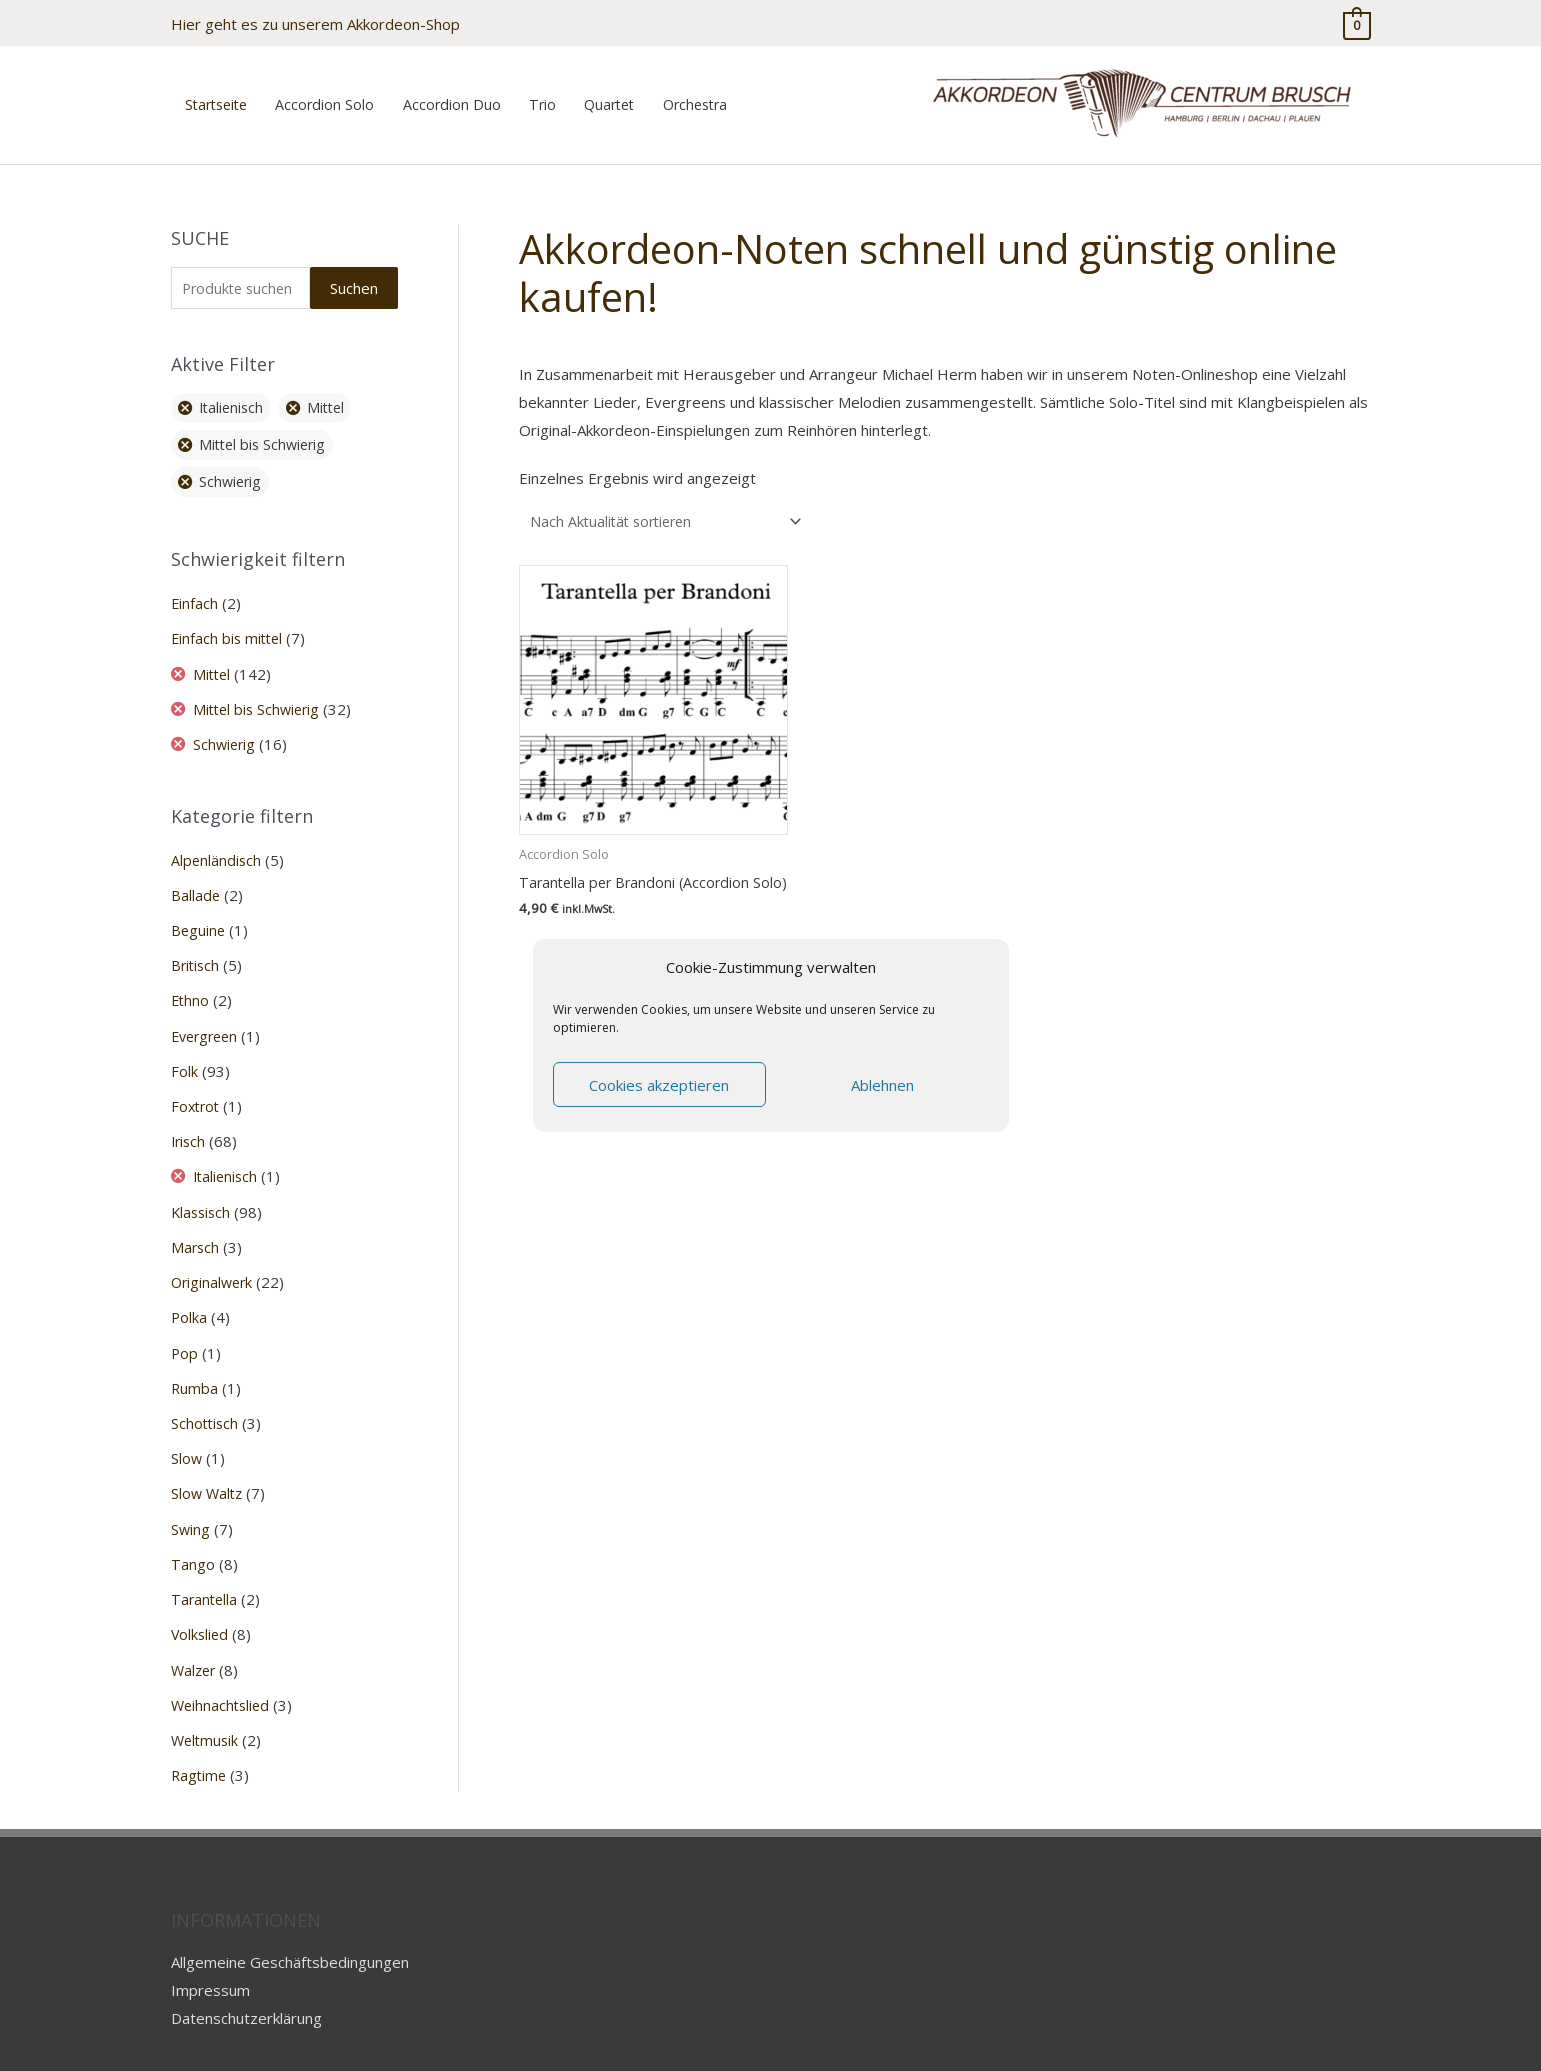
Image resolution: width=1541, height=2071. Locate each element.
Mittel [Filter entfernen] (334, 390)
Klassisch (202, 1188)
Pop (185, 1327)
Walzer (195, 1639)
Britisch (196, 944)
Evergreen (207, 1014)
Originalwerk (214, 1257)
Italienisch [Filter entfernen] (235, 390)
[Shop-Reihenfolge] (672, 502)
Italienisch (229, 1153)
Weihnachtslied (222, 1674)
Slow (187, 1431)
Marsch (196, 1222)
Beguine (199, 910)
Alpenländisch (217, 840)
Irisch (189, 1118)
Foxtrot (197, 1083)
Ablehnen (882, 1085)
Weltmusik (206, 1709)
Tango (193, 1535)
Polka (189, 1292)
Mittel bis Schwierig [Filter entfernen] (267, 427)
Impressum (210, 1958)
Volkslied (201, 1605)
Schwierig (227, 725)
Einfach (195, 586)
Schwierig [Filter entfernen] (233, 465)
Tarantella (205, 1570)
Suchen (354, 268)
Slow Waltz (208, 1466)
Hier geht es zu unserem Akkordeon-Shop (315, 20)
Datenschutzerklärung (246, 1986)
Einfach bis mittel (229, 621)
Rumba (195, 1361)
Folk (184, 1049)
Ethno (191, 979)
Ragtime (200, 1744)
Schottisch (206, 1396)
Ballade (196, 875)
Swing (191, 1500)
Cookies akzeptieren (659, 1085)
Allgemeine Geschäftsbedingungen (290, 1930)
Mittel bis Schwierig (261, 690)
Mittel (215, 656)
